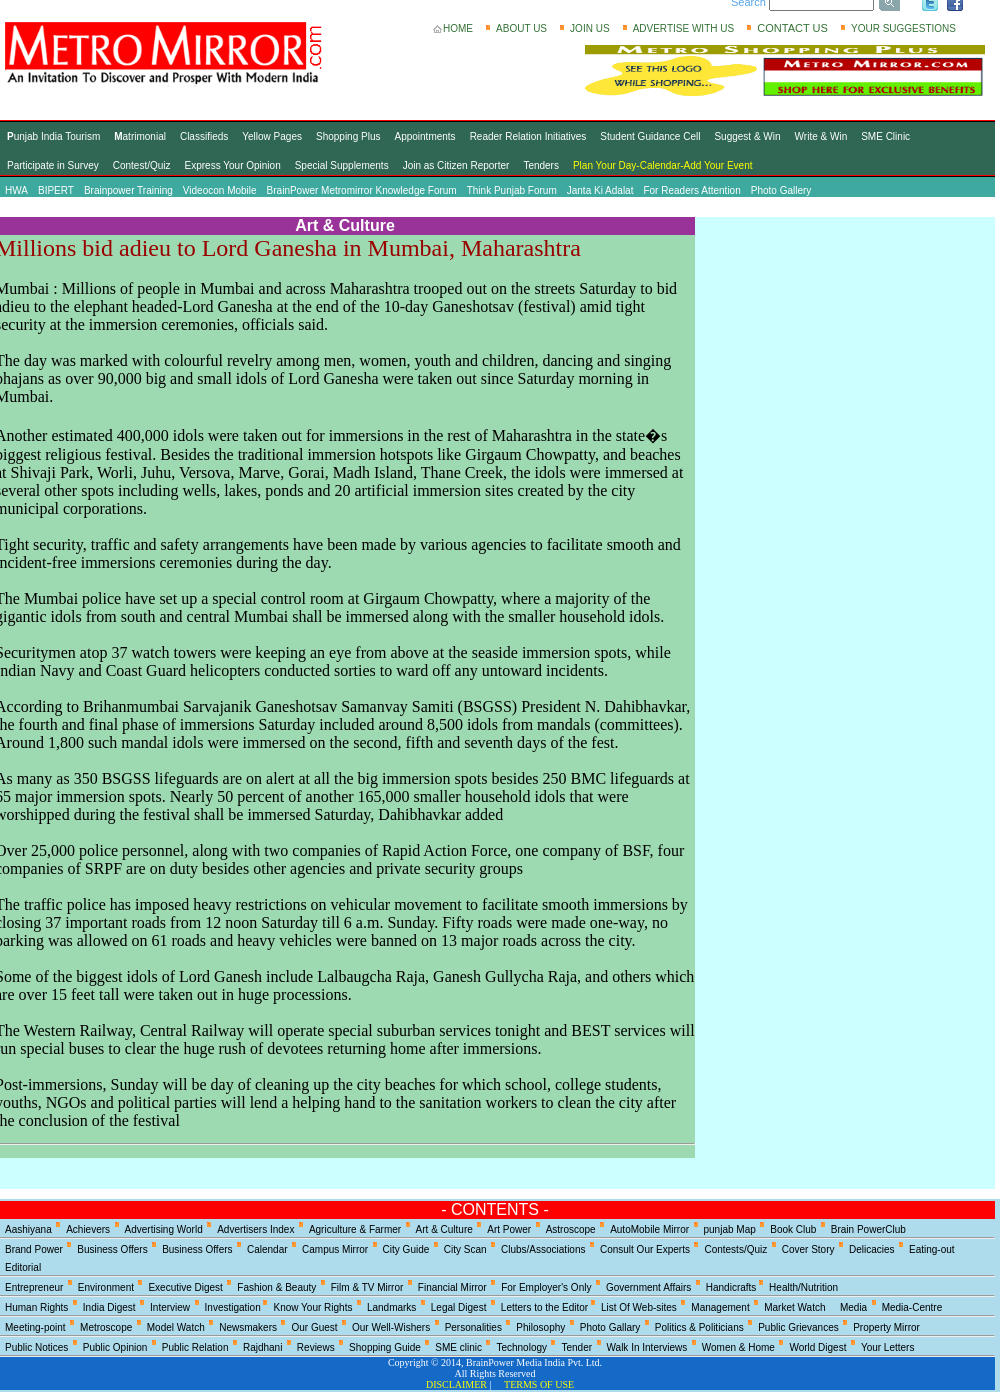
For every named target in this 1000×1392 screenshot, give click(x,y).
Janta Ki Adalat (600, 190)
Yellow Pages (272, 136)
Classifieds (204, 136)
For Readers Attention (691, 190)
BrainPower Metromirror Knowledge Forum (362, 190)
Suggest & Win (747, 136)
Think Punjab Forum (512, 190)
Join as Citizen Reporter (456, 165)
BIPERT (56, 190)
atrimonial (140, 136)
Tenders (541, 165)
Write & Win (821, 136)
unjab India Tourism (53, 136)
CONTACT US (792, 28)
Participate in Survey (53, 165)
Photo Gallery (781, 190)
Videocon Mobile (220, 190)
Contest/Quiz (142, 165)
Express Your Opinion (233, 165)
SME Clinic (885, 136)
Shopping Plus (348, 136)
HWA (16, 190)
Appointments (424, 136)
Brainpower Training (128, 190)
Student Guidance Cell (650, 136)
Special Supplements (342, 165)
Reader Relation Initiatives (528, 136)
